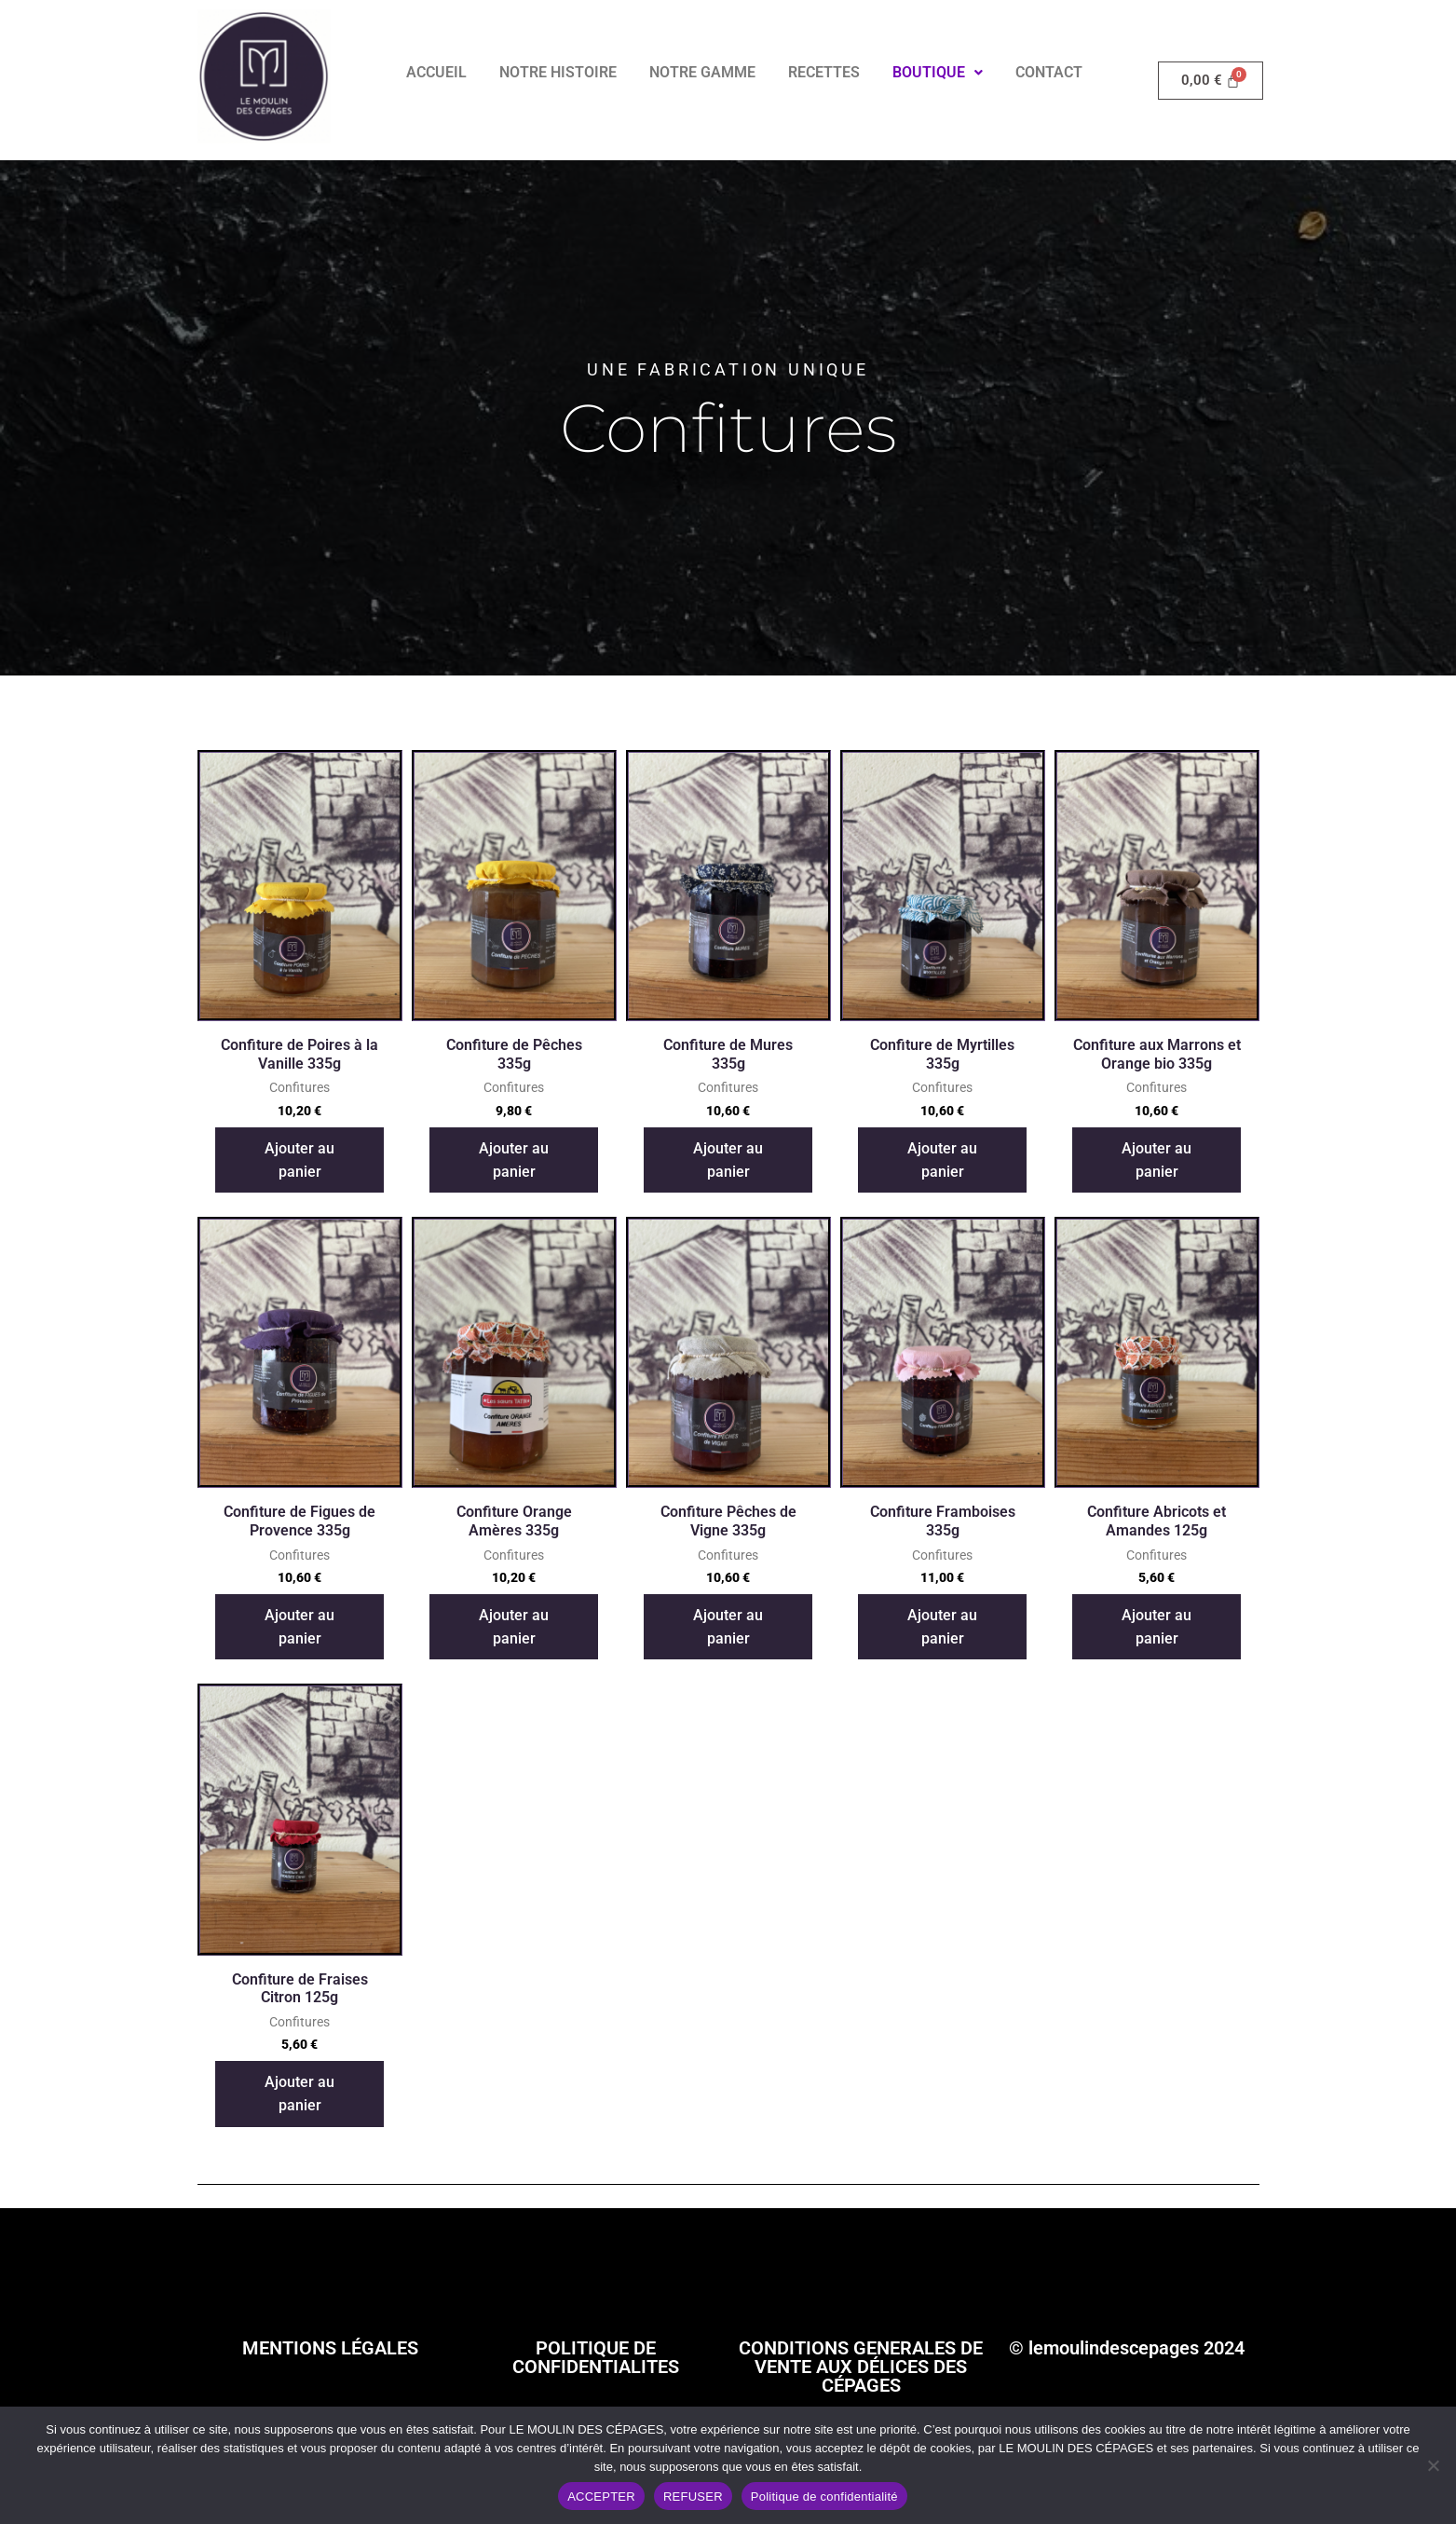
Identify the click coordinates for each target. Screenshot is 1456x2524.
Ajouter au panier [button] (299, 1159)
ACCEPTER (601, 2497)
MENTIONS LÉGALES (330, 2347)
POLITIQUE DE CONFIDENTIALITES (595, 2356)
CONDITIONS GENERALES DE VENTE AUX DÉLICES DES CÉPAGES (861, 2365)
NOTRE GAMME (702, 72)
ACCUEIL (436, 72)
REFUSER (693, 2497)
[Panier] (1211, 80)
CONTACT (1048, 72)
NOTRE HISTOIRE (558, 72)
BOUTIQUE (937, 72)
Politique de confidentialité (824, 2497)
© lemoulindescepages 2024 (1127, 2347)
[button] (937, 73)
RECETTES (824, 72)
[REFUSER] (1432, 2465)
